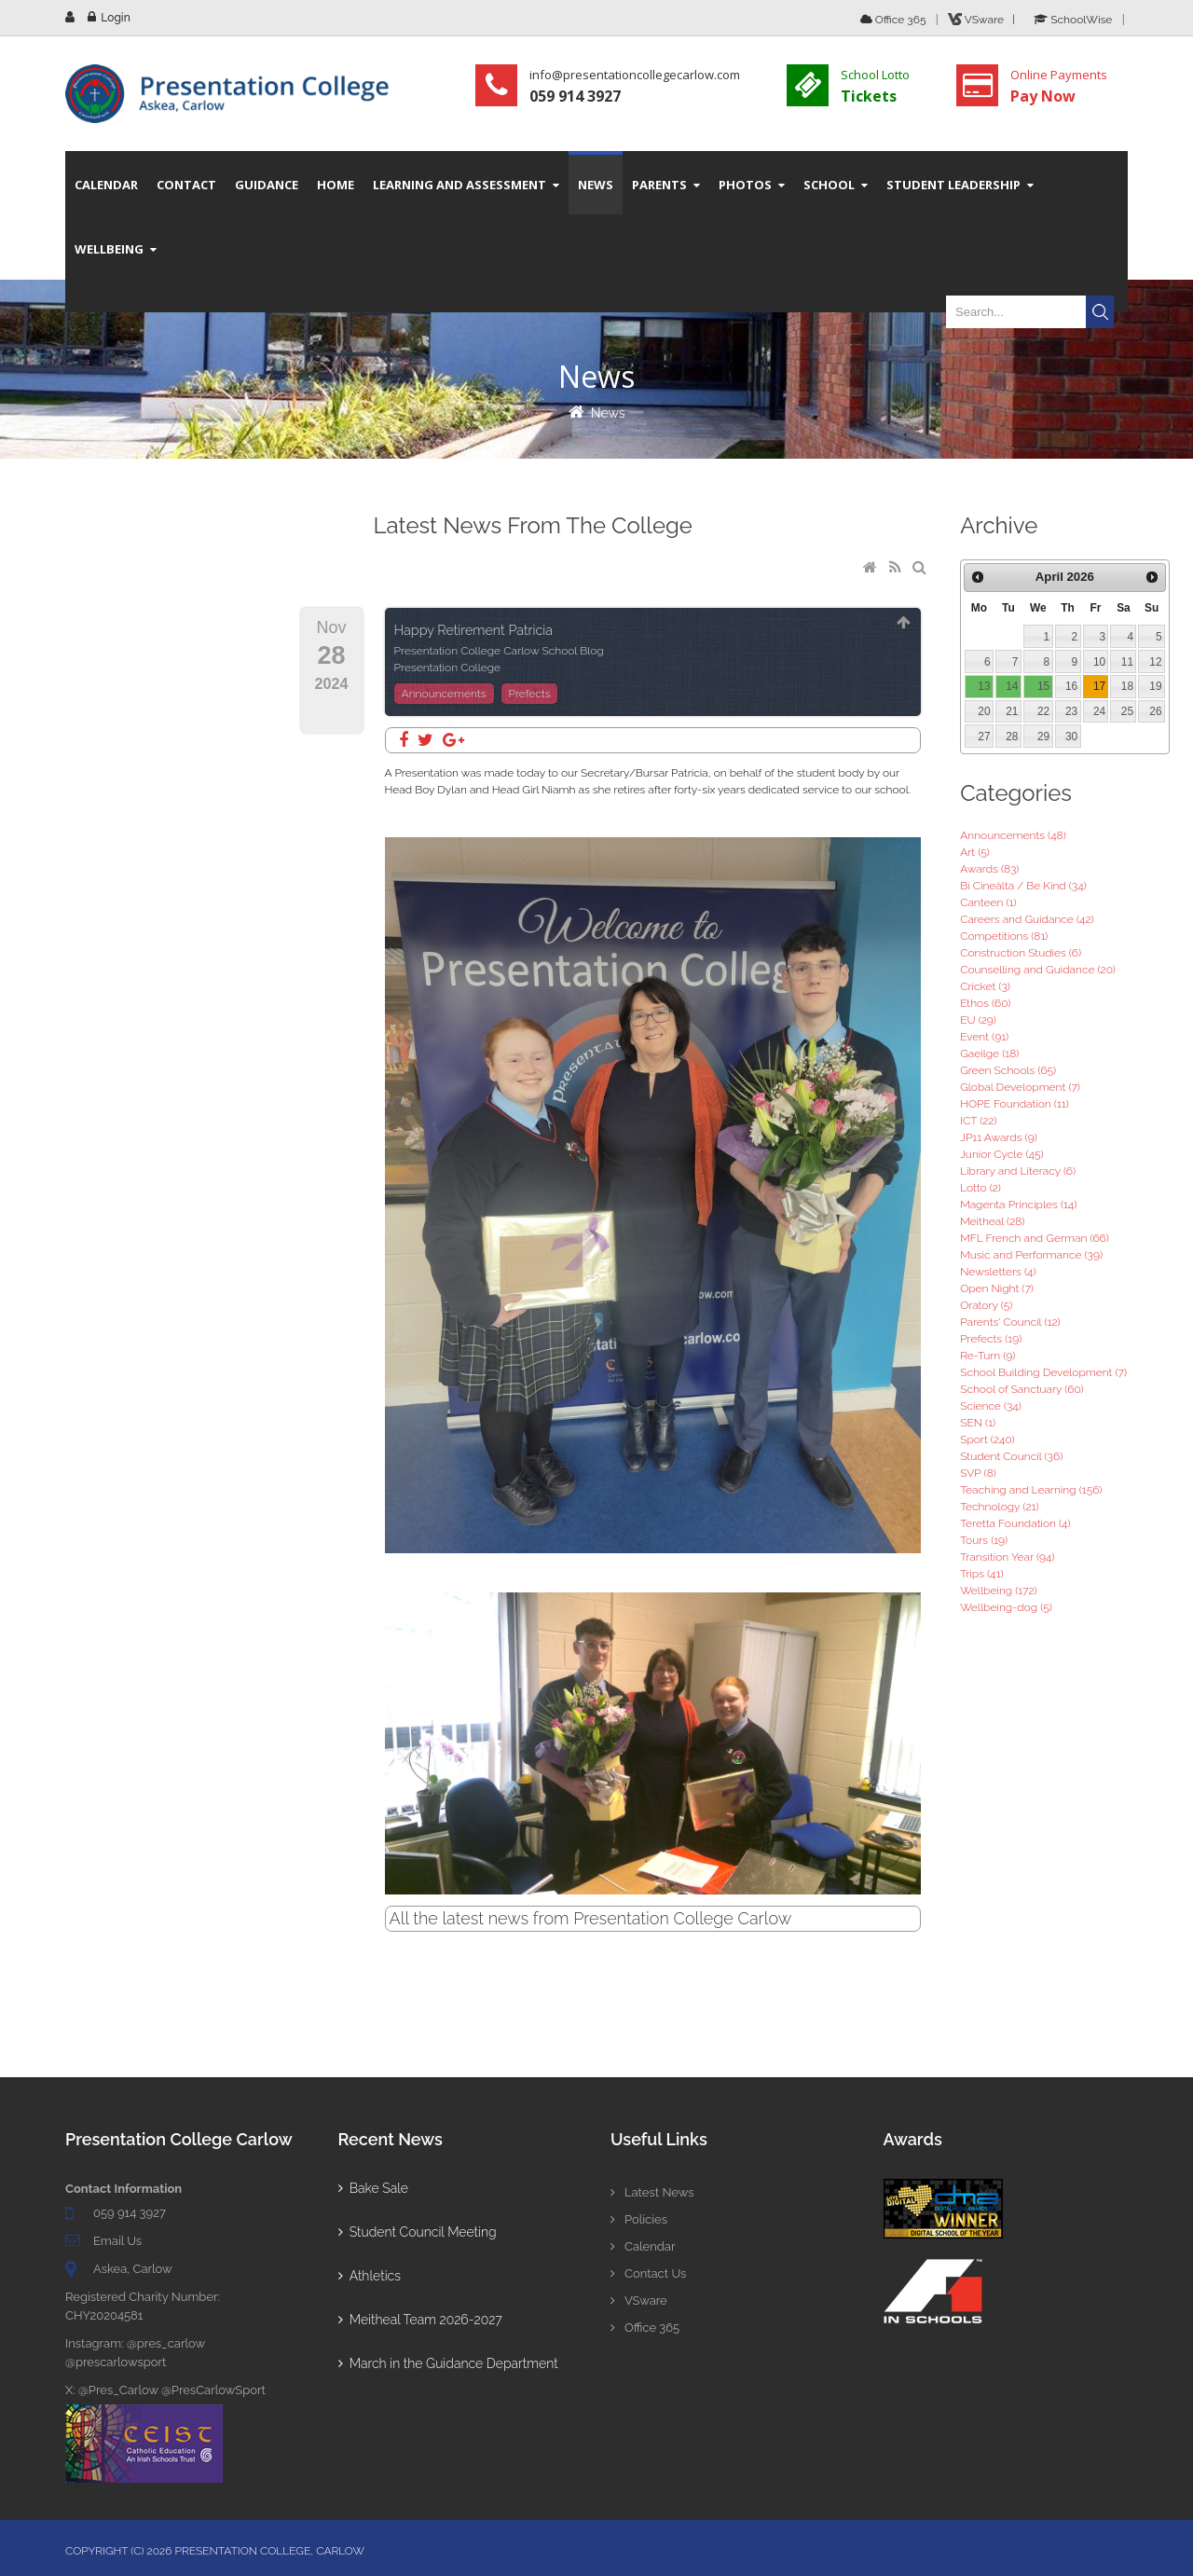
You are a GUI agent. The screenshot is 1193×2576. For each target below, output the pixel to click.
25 (1127, 711)
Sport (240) (987, 1439)
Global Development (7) (1020, 1087)
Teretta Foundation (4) (1015, 1523)
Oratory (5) (986, 1305)
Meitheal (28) (992, 1221)
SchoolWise (1073, 19)
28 (1012, 736)
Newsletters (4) (997, 1271)
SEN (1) (977, 1422)
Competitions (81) (1004, 936)
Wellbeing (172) (998, 1590)
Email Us (117, 2241)
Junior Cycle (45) (1001, 1154)
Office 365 (893, 19)
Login (115, 17)
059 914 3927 (129, 2213)
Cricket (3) (985, 986)
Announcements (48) (1013, 835)
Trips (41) (981, 1573)
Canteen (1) (988, 902)
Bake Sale (373, 2188)
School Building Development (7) (1043, 1372)
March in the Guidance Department (448, 2363)
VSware (638, 2300)
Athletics (369, 2275)
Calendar (642, 2246)
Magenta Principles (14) (1018, 1204)
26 (1155, 711)
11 (1127, 661)
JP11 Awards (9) (998, 1137)
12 (1155, 661)
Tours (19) (984, 1540)
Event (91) (984, 1036)
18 (1127, 686)
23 (1071, 711)
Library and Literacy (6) (1018, 1171)
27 (984, 736)
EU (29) (978, 1019)
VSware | (984, 19)
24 (1099, 711)
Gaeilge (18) (989, 1053)
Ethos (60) (985, 1003)
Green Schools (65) (1008, 1070)
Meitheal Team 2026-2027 (420, 2319)
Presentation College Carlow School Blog (499, 650)
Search (1100, 312)
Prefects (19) (991, 1338)
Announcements (444, 693)
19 (1155, 686)
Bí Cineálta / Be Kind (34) (1023, 885)
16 (1071, 686)
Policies (638, 2219)
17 (1099, 686)
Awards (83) (989, 868)
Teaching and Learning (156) (1031, 1489)
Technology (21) (999, 1506)
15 (1043, 686)
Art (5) (975, 852)
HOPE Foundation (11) (1014, 1103)
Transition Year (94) (1007, 1557)
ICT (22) (978, 1120)
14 (1012, 686)
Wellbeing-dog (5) (1006, 1607)
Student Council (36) (1011, 1456)
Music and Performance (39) (1031, 1254)
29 (1043, 736)
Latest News (652, 2192)
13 (984, 686)
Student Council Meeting (417, 2232)
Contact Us (648, 2273)
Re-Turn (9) (987, 1355)
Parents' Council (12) (1010, 1322)
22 (1043, 711)
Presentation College (447, 667)
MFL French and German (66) (1034, 1238)
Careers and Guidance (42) (1026, 919)
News (608, 413)
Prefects (530, 693)
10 (1099, 661)
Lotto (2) (980, 1187)
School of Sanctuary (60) (1022, 1389)
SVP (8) (978, 1473)
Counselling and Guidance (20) (1038, 969)
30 (1071, 736)
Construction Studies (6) (1020, 952)
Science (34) (991, 1405)
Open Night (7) (997, 1288)
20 (984, 711)
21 (1012, 711)
